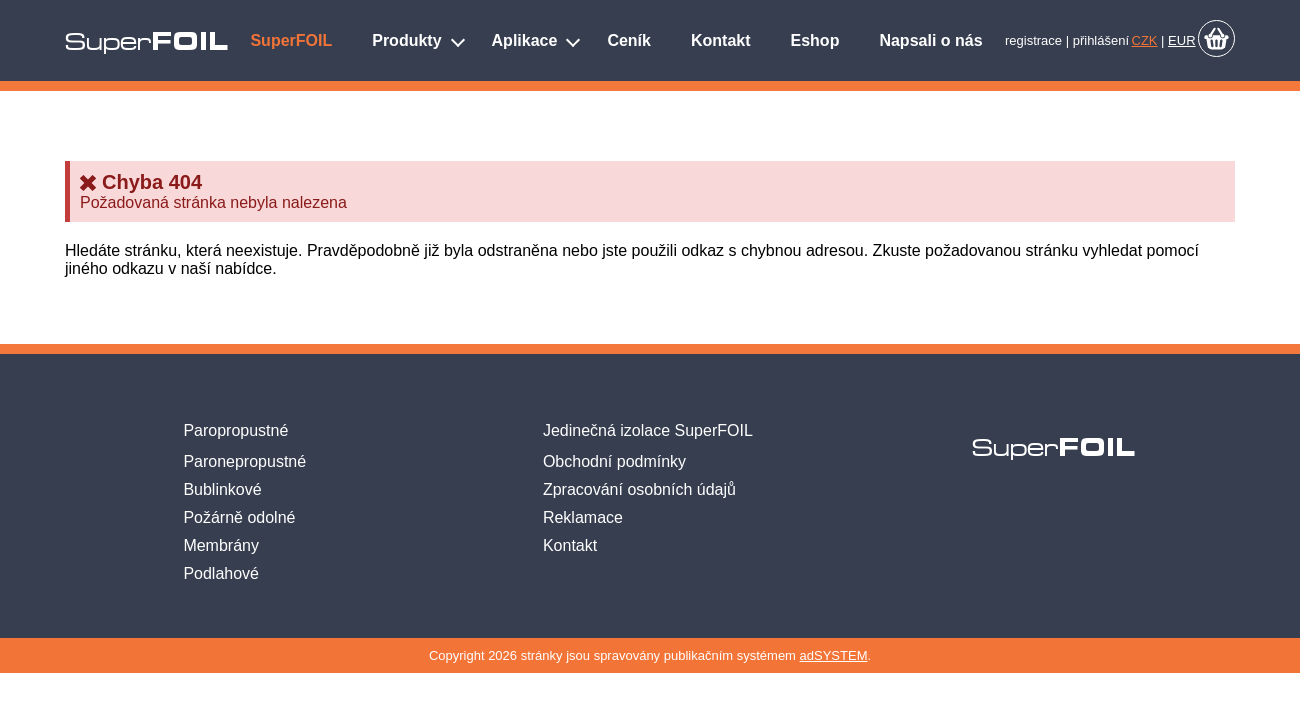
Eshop (815, 40)
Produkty (406, 40)
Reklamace (583, 517)
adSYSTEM (834, 655)
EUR (1181, 40)
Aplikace (525, 40)
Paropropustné (235, 430)
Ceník (629, 40)
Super (146, 42)
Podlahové (221, 573)
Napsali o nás (930, 40)
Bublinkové (222, 489)
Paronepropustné (244, 461)
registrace (1033, 40)
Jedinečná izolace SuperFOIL (648, 430)
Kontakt (721, 40)
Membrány (221, 545)
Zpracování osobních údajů (639, 489)
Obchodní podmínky (614, 461)
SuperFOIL (291, 40)
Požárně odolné (239, 517)
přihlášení (1101, 40)
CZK (1145, 40)
